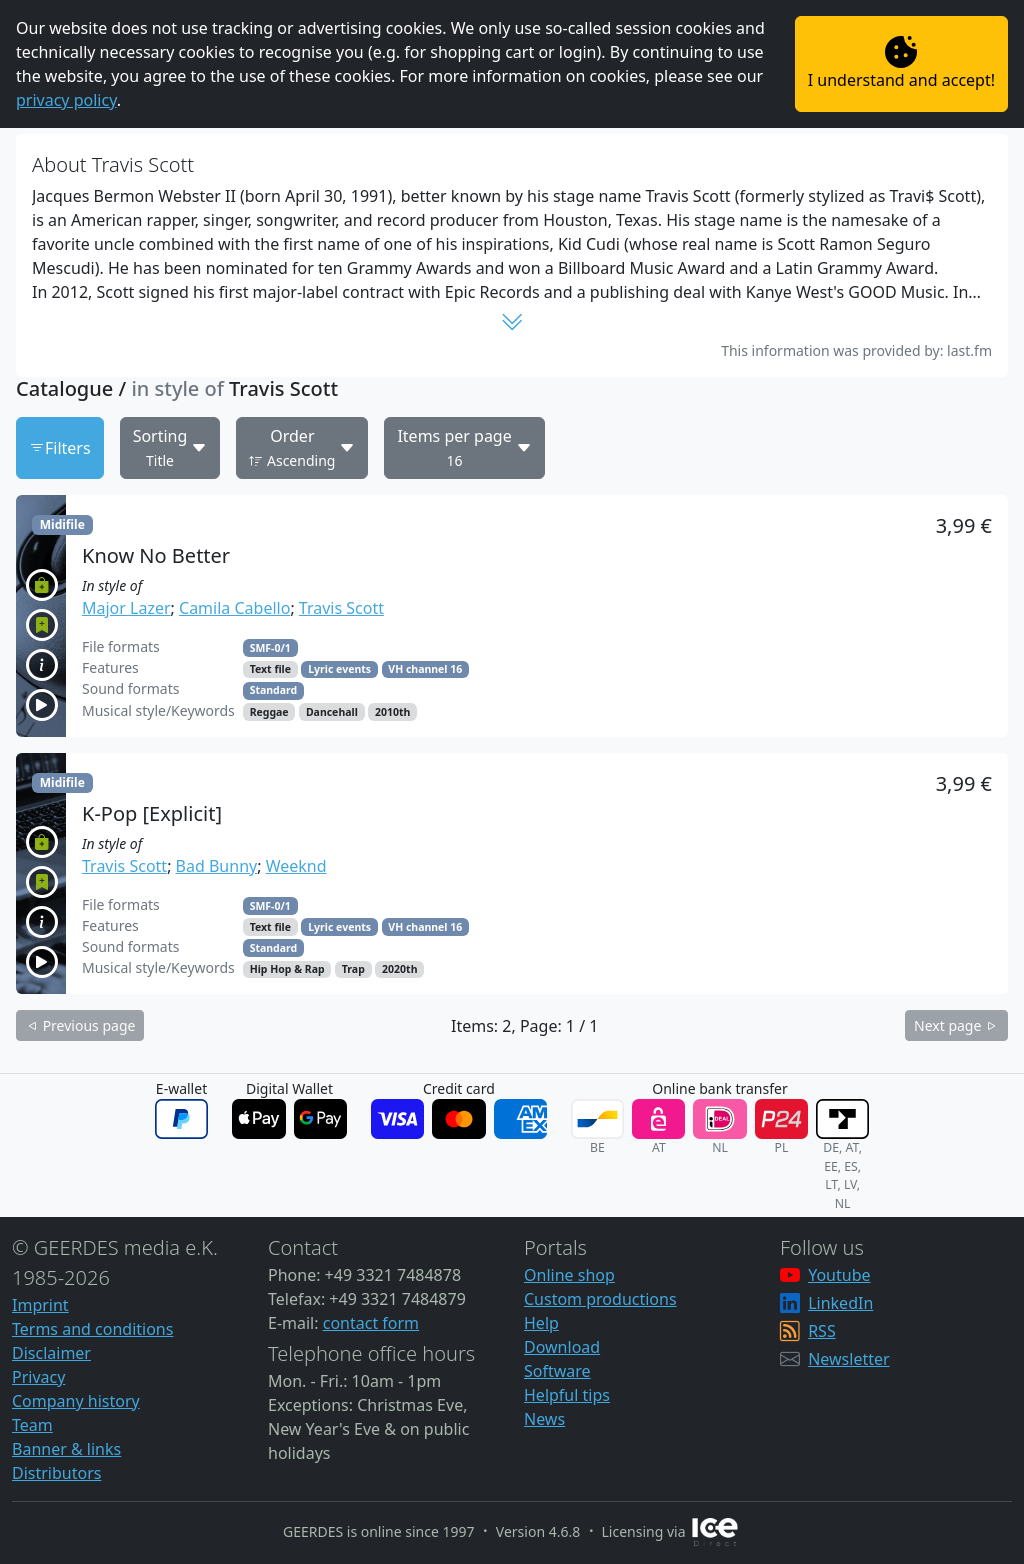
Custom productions (600, 1299)
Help (541, 1323)
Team (32, 1425)
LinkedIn (840, 1303)
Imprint (40, 1305)
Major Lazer (126, 608)
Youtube (839, 1275)
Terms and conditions (92, 1329)
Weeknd (296, 866)
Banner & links (66, 1449)
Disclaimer (51, 1353)
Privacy (38, 1377)
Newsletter (848, 1359)
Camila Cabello (234, 608)
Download (562, 1347)
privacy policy (66, 100)
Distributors (56, 1473)
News (544, 1419)
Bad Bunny (217, 866)
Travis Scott (341, 608)
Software (557, 1371)
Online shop (569, 1275)
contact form (371, 1323)
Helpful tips (567, 1395)
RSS (822, 1331)
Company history (76, 1401)
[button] (512, 616)
